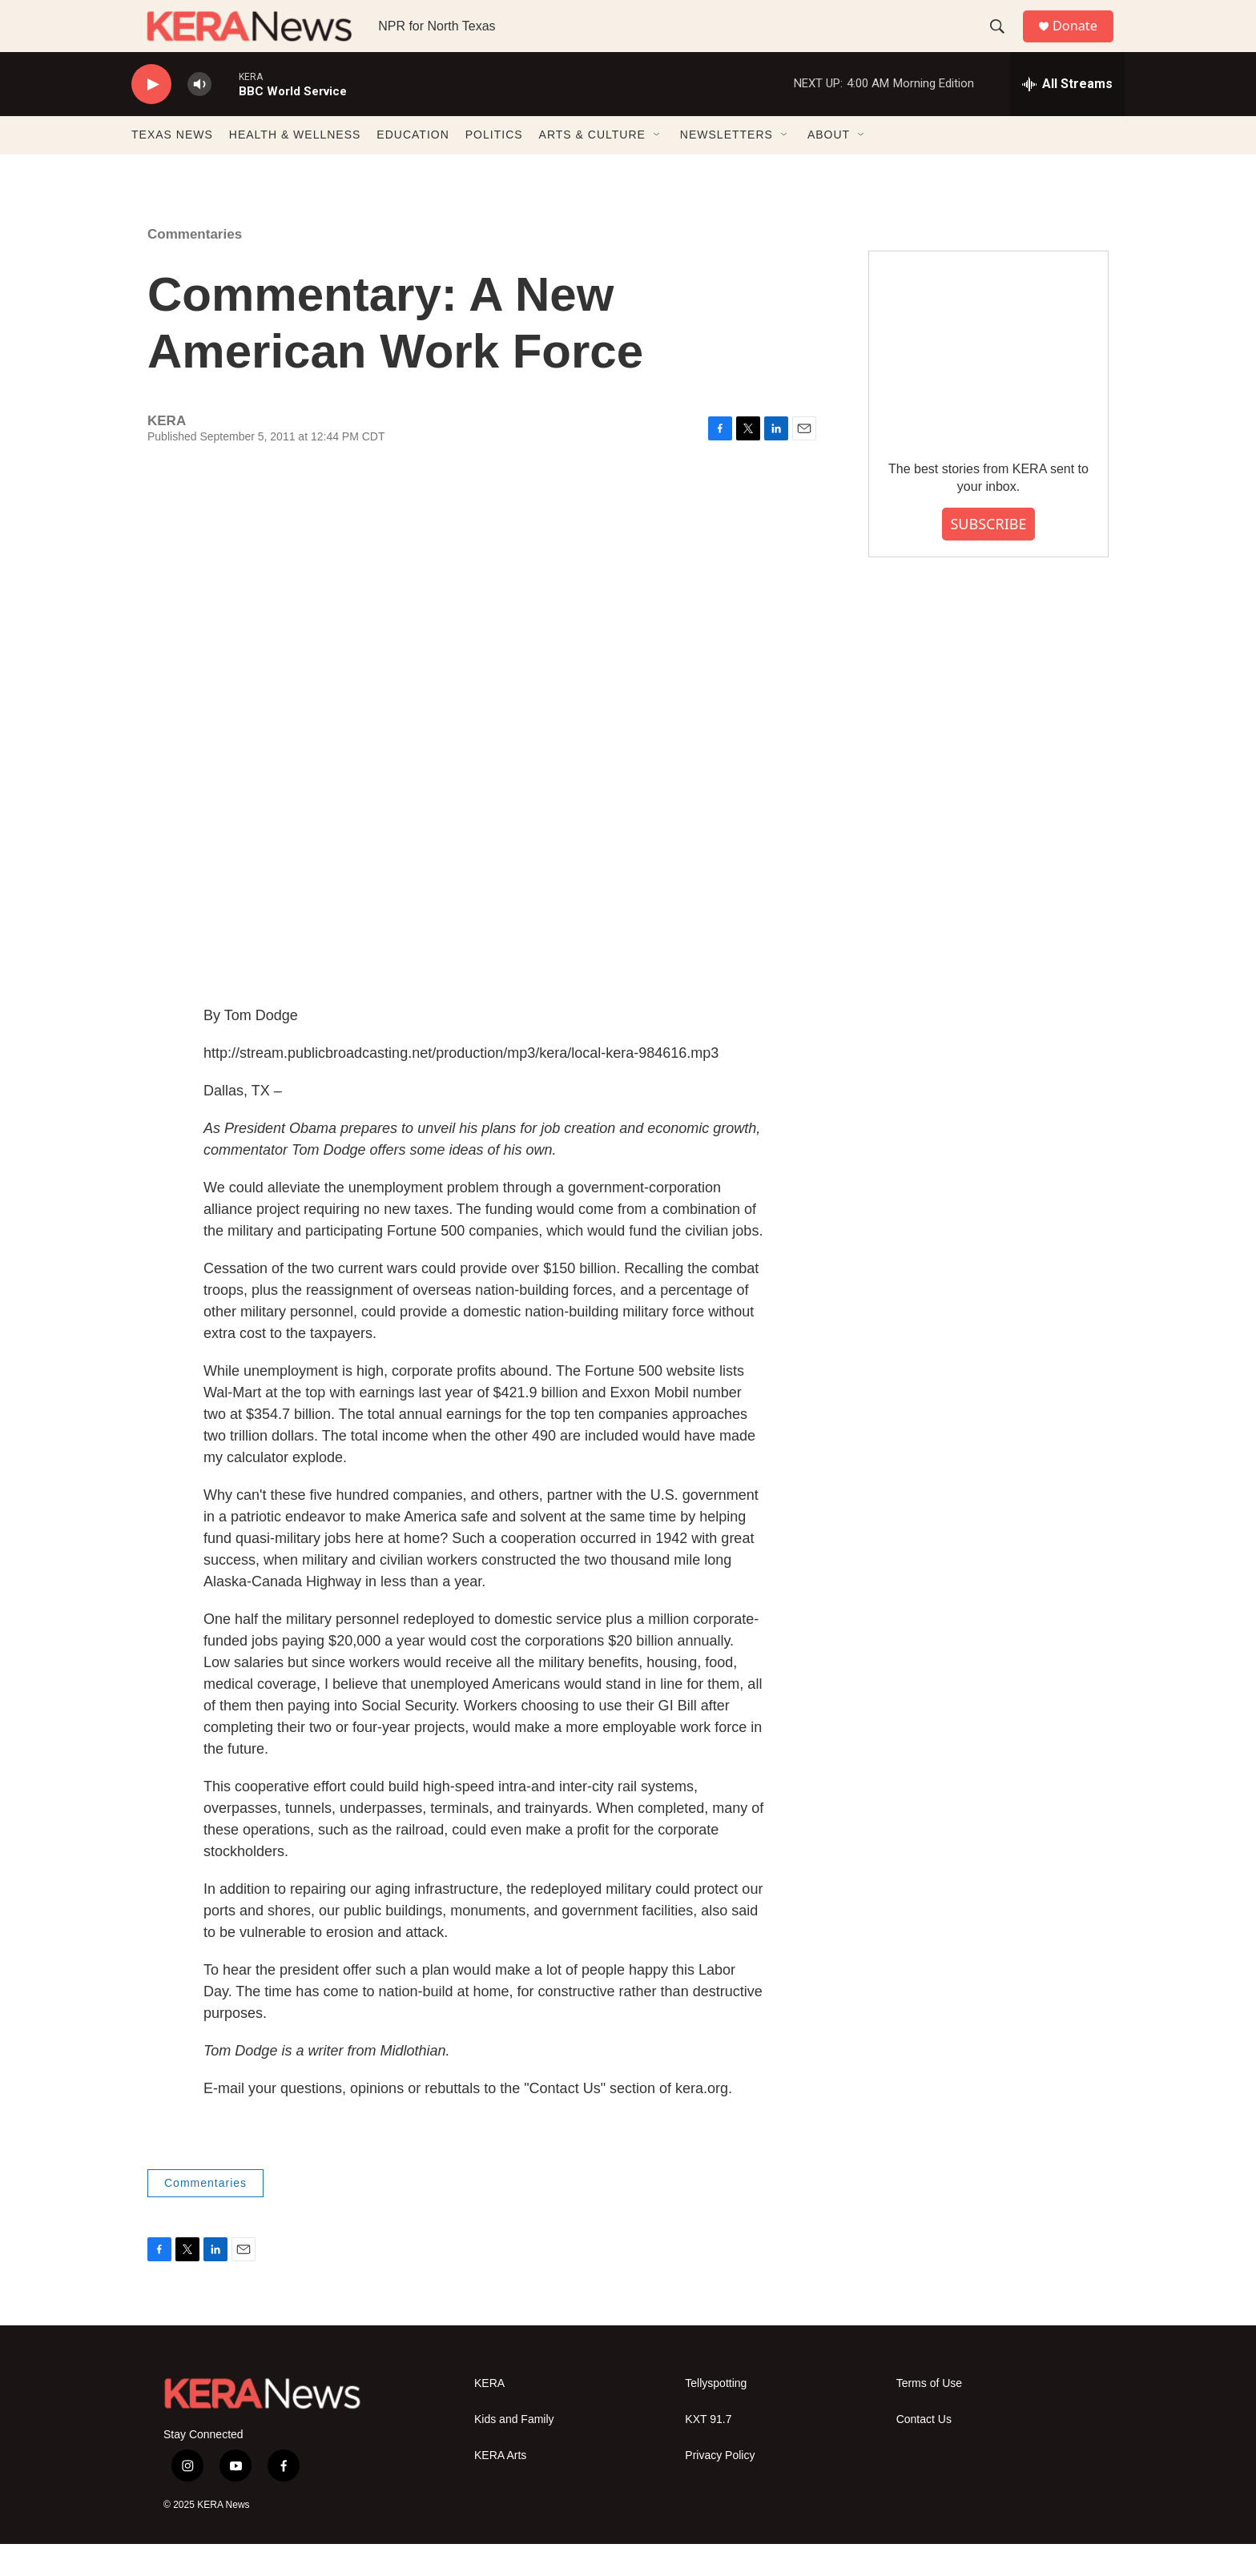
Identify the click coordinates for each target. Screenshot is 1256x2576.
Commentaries (194, 266)
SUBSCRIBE (988, 555)
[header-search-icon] (1003, 42)
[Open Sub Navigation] (657, 166)
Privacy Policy (720, 2488)
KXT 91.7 (708, 2451)
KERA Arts (500, 2488)
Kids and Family (514, 2451)
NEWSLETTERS (726, 166)
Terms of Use (929, 2415)
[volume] (199, 116)
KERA (489, 2415)
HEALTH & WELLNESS (295, 166)
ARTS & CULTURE (592, 166)
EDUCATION (412, 166)
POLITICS (494, 166)
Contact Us (924, 2451)
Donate (1084, 42)
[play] (151, 116)
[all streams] (1067, 116)
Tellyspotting (716, 2415)
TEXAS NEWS (172, 166)
